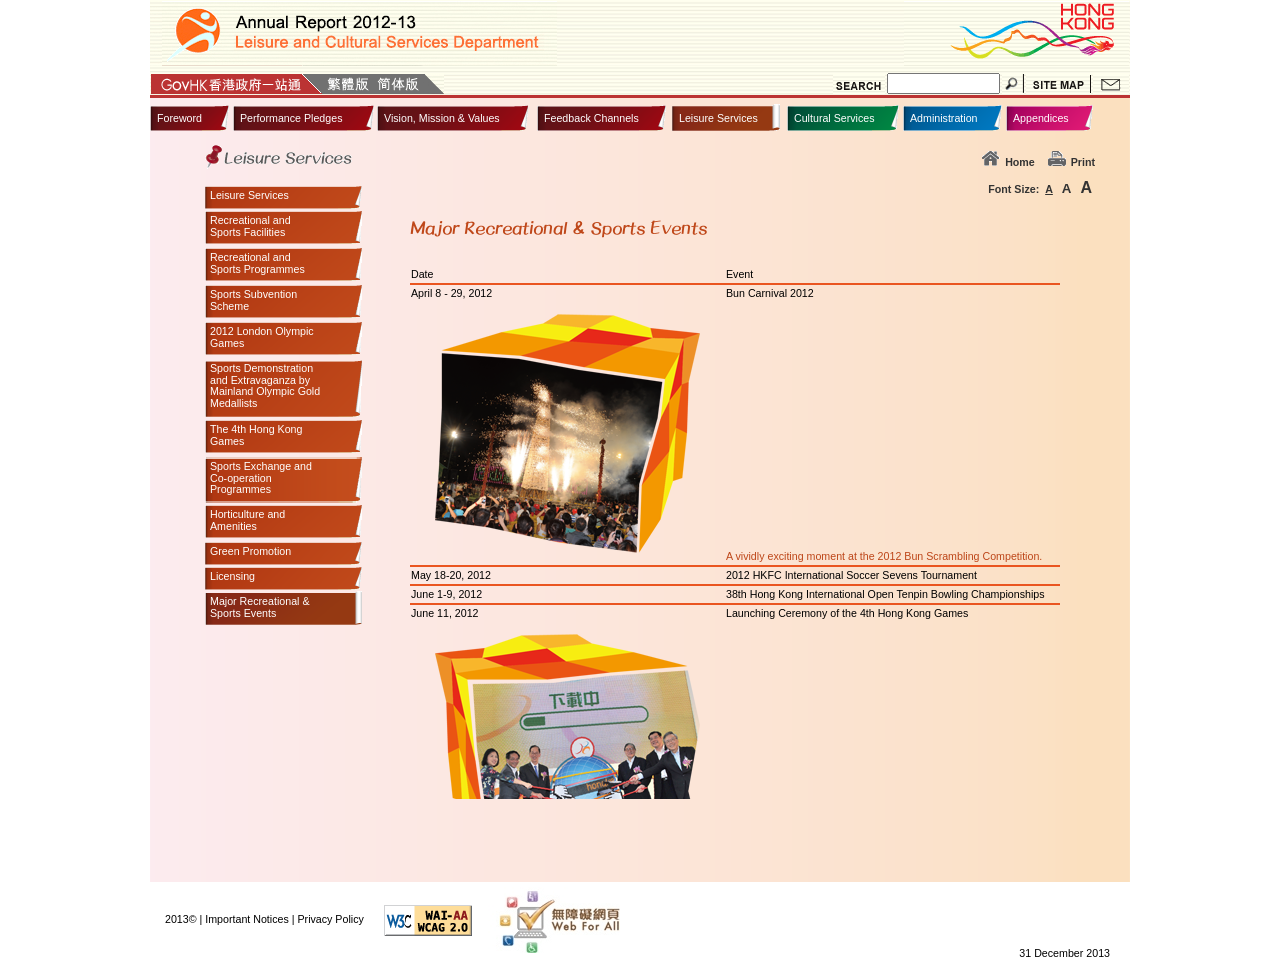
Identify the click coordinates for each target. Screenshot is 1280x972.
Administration (944, 118)
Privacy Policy (330, 919)
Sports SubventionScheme (253, 300)
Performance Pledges (291, 118)
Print (1071, 162)
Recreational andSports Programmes (257, 263)
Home (1008, 162)
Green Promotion (250, 551)
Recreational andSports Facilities (250, 226)
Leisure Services (718, 118)
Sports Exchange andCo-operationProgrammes (261, 478)
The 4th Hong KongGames (256, 435)
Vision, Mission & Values (442, 118)
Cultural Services (834, 118)
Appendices (1041, 118)
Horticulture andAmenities (247, 520)
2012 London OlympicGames (262, 337)
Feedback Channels (591, 118)
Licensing (232, 576)
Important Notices (247, 919)
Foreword (179, 118)
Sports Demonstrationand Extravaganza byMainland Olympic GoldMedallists (265, 386)
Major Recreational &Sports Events (260, 607)
